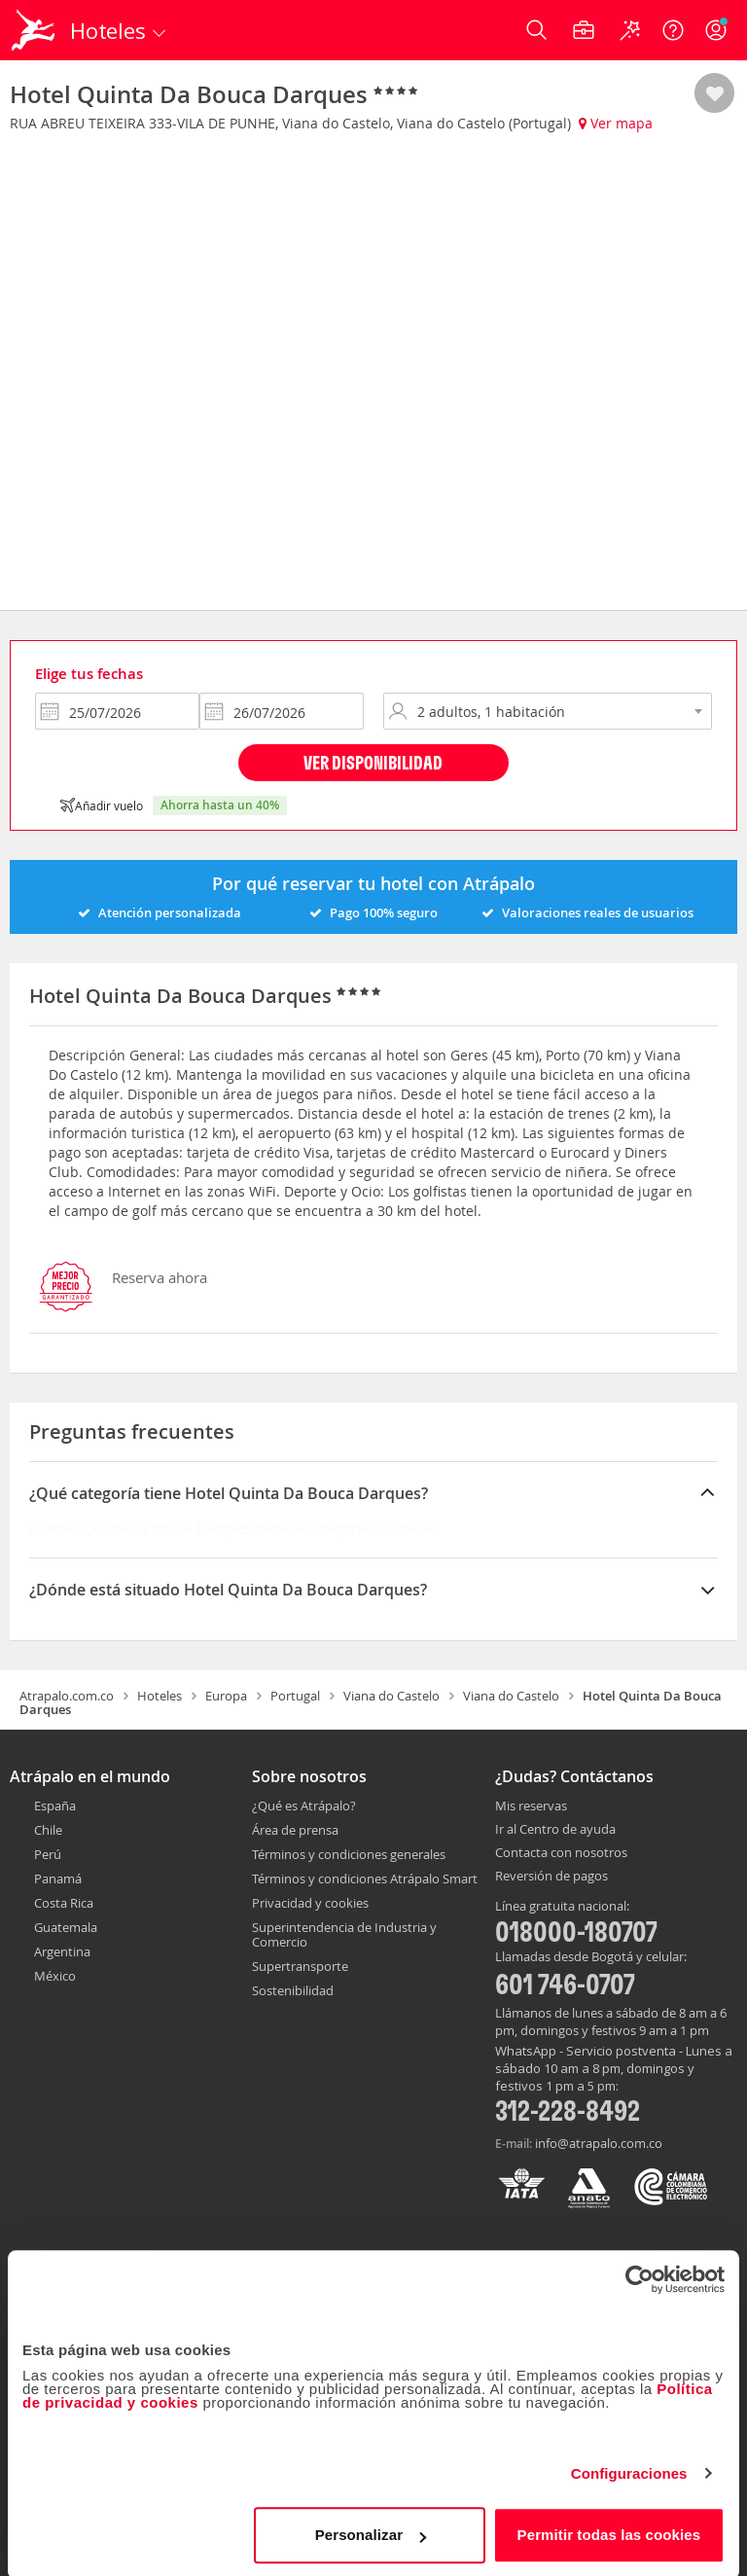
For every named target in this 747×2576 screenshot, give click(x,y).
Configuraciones (629, 2470)
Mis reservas (531, 1806)
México (55, 1976)
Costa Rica (63, 1903)
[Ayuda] (673, 30)
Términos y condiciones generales (348, 1854)
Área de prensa (295, 1830)
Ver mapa (616, 123)
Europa (226, 1695)
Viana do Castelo (391, 1695)
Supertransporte (300, 1966)
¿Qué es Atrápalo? (304, 1805)
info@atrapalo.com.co (598, 2143)
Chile (48, 1830)
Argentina (62, 1951)
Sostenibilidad (293, 1990)
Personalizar (370, 2531)
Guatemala (65, 1927)
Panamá (58, 1878)
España (55, 1805)
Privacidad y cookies (310, 1903)
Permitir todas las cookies (609, 2531)
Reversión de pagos (551, 1876)
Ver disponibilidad (373, 762)
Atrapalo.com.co (66, 1695)
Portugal (295, 1695)
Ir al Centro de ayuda (555, 1830)
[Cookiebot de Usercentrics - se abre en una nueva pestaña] (639, 2276)
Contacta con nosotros (561, 1853)
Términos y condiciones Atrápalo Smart (365, 1878)
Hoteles (159, 1695)
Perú (47, 1854)
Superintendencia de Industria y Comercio (344, 1934)
